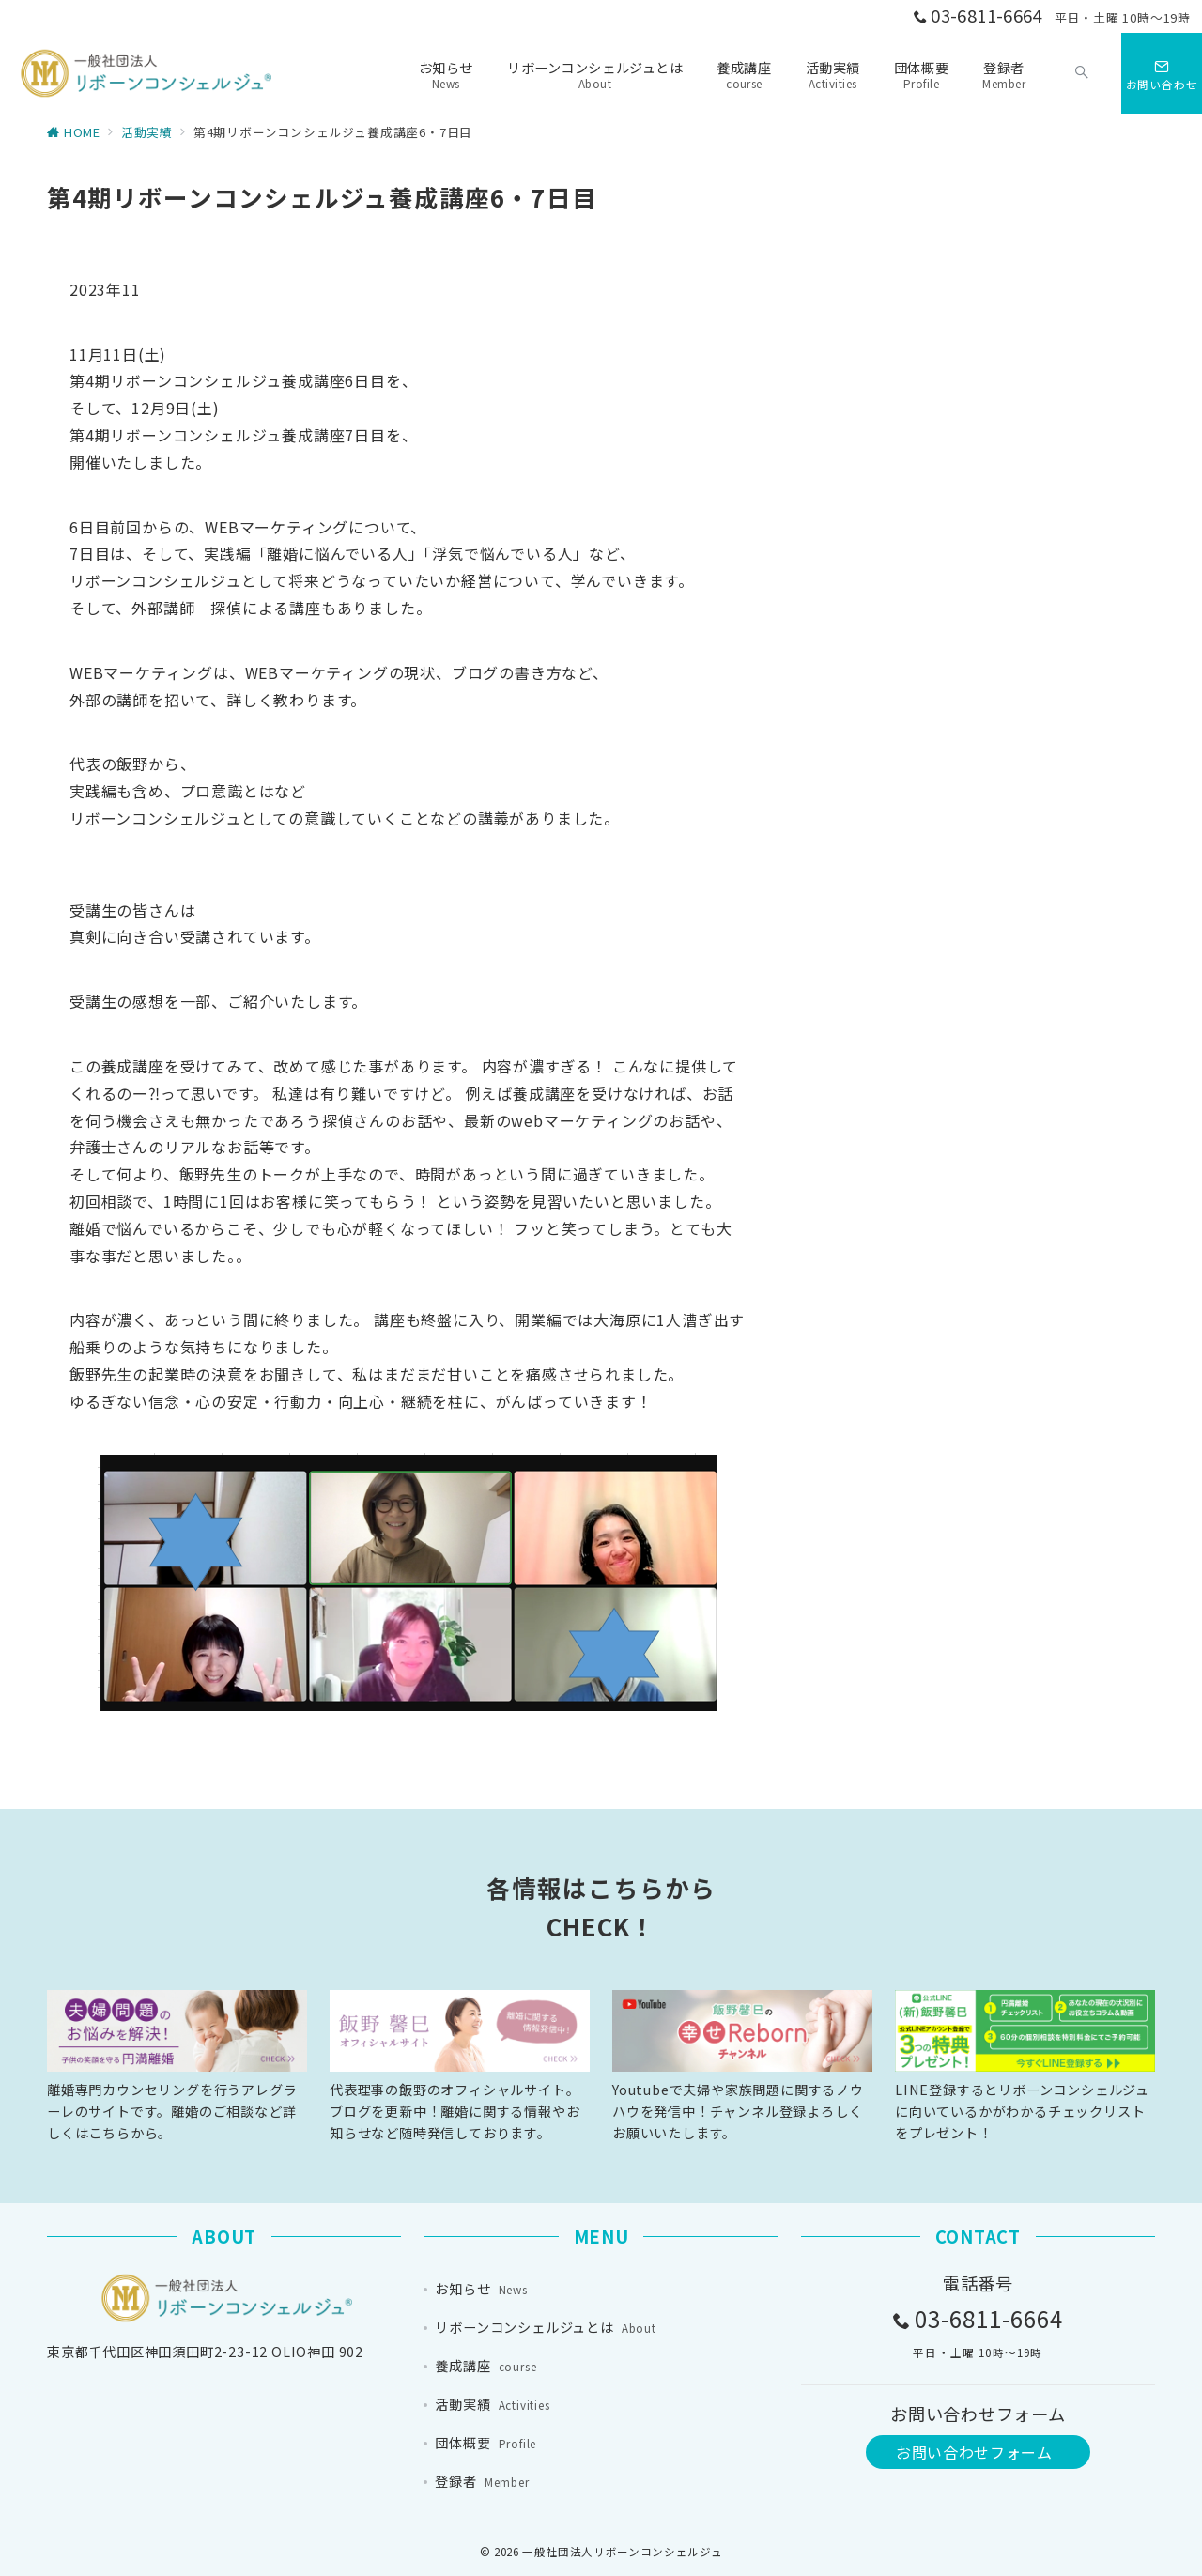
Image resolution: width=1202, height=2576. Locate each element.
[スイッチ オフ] (1081, 73)
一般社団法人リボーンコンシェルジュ (622, 2551)
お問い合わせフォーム (974, 2452)
